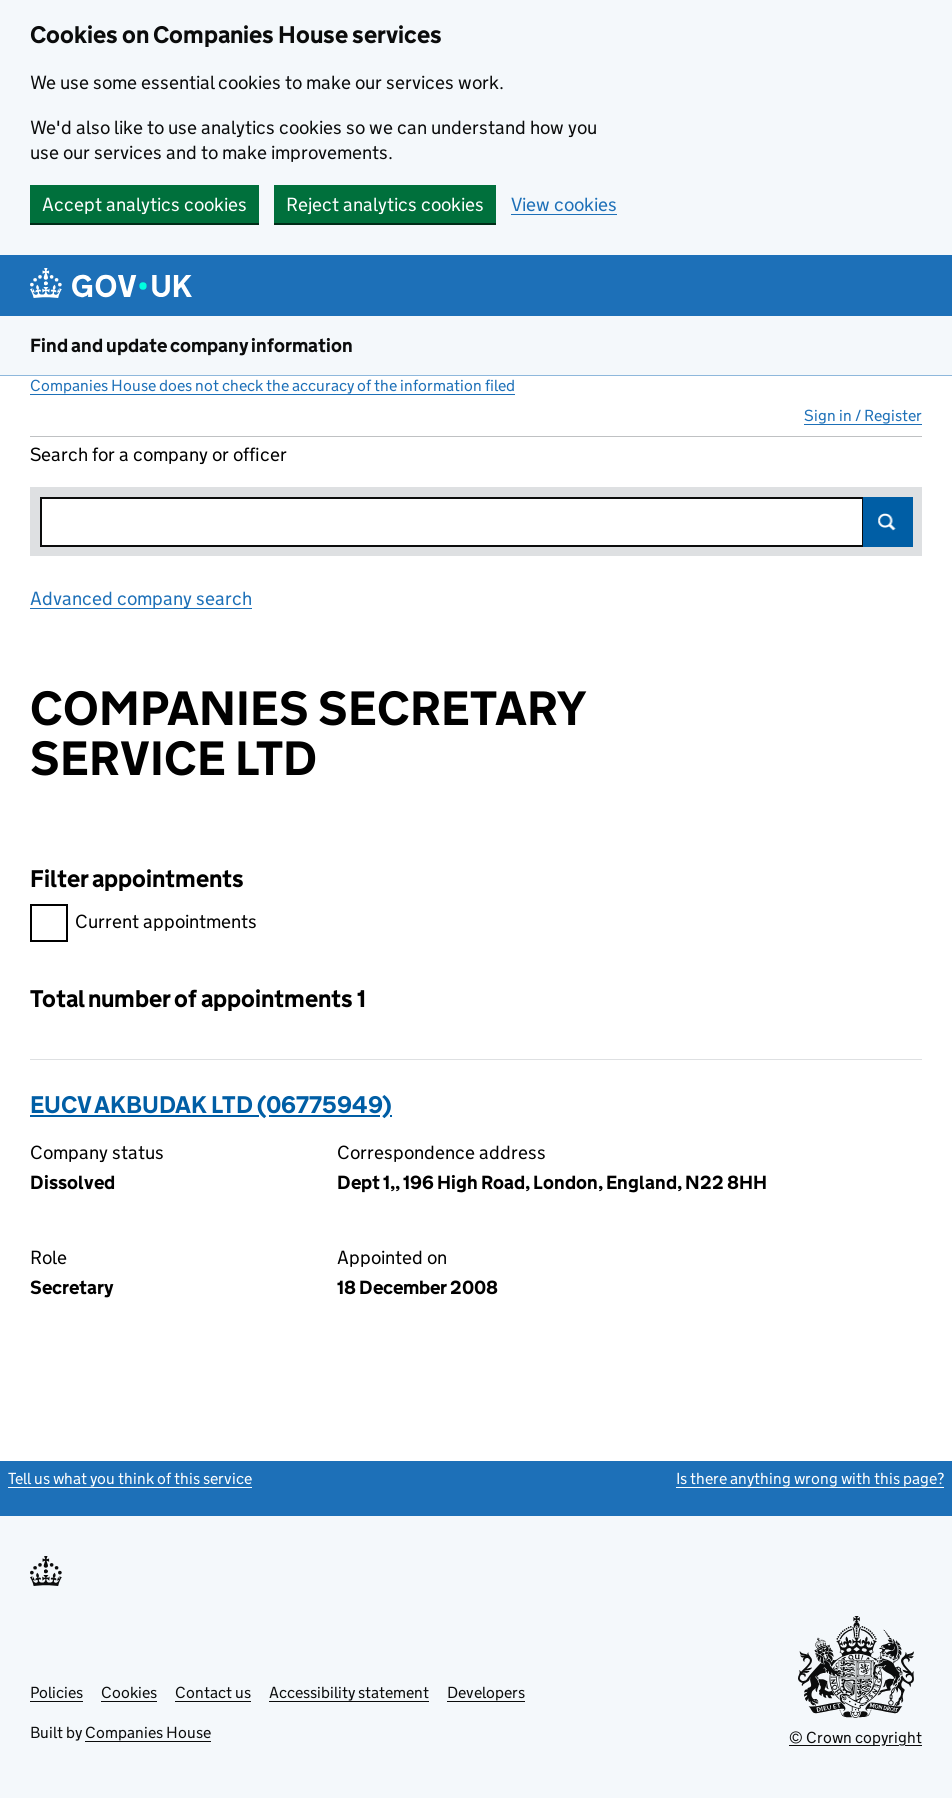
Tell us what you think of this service (130, 1478)
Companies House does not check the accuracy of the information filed (272, 385)
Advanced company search (141, 598)
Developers (486, 1692)
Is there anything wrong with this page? (810, 1478)
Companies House (148, 1732)
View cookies (564, 204)
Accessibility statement (349, 1692)
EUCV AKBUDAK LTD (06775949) (211, 1104)
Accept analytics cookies (144, 204)
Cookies (129, 1692)
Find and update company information (191, 345)
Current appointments (143, 924)
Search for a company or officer (158, 454)
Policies (56, 1692)
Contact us (213, 1692)
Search (888, 522)
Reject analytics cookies (385, 204)
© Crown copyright (855, 1737)
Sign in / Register (863, 415)
